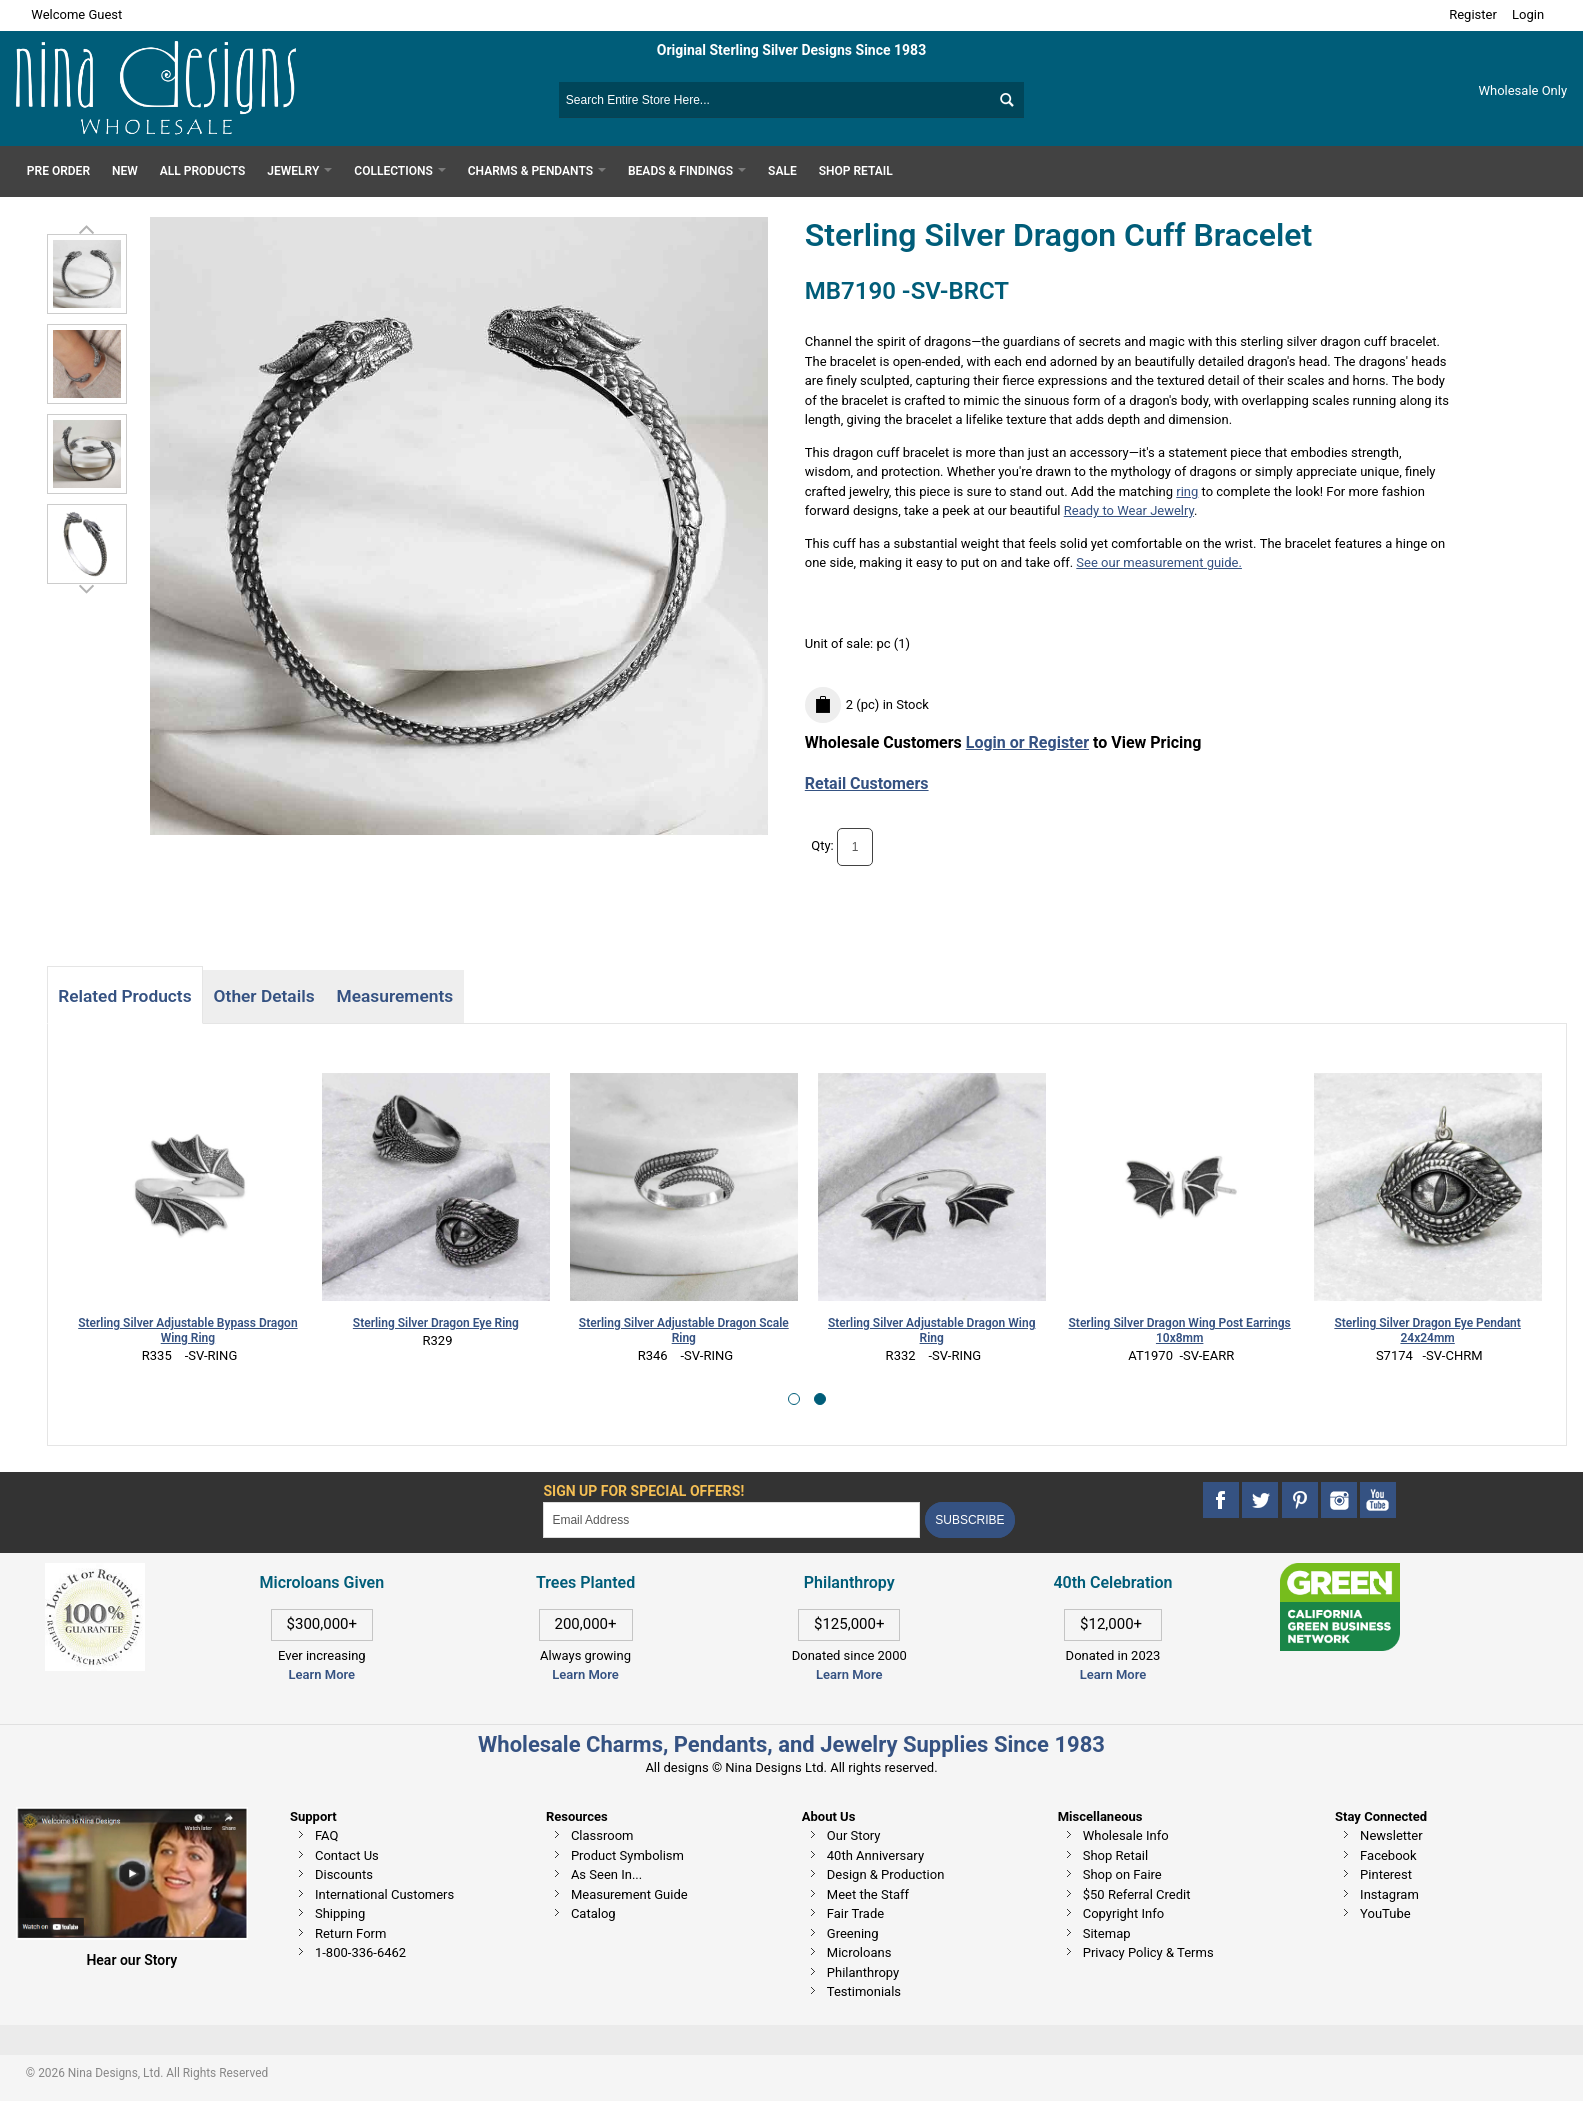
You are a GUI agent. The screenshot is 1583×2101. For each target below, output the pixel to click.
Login (1528, 14)
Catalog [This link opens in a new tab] (593, 1913)
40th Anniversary (875, 1855)
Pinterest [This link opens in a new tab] (1386, 1874)
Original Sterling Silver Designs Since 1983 (791, 50)
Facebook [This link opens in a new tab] (1388, 1855)
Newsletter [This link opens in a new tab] (1391, 1835)
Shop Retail (1115, 1855)
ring (1187, 491)
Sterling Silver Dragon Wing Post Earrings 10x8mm (1180, 1330)
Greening (853, 1933)
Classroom (602, 1835)
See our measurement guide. (1159, 562)
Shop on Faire (1122, 1874)
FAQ (326, 1835)
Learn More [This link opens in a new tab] (585, 1674)
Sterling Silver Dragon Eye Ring (436, 1323)
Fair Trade (855, 1913)
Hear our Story (131, 1960)
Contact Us (347, 1855)
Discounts (344, 1874)
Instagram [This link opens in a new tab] (1389, 1894)
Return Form (350, 1933)
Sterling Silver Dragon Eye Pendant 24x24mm (1427, 1330)
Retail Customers (867, 783)
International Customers (384, 1894)
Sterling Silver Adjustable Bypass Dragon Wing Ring (187, 1330)
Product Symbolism (627, 1855)
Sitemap (1107, 1933)
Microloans (859, 1952)
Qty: (822, 846)
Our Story (854, 1835)
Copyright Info (1123, 1913)
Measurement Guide (629, 1894)
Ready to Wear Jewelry (1129, 510)
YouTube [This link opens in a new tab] (1385, 1913)
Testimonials (864, 1991)
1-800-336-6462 (360, 1952)
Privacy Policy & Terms (1148, 1952)
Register (1473, 14)
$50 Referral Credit (1137, 1894)
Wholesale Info (1126, 1835)
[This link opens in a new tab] (1340, 1572)
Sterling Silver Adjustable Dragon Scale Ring (684, 1330)
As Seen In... (606, 1874)
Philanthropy (863, 1972)
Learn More (322, 1674)
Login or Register (1027, 742)
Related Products (124, 996)
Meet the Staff (868, 1894)
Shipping (340, 1913)
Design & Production (886, 1874)
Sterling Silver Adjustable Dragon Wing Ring (931, 1330)
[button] (794, 1399)
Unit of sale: (841, 643)
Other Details (264, 996)
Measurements (395, 996)
